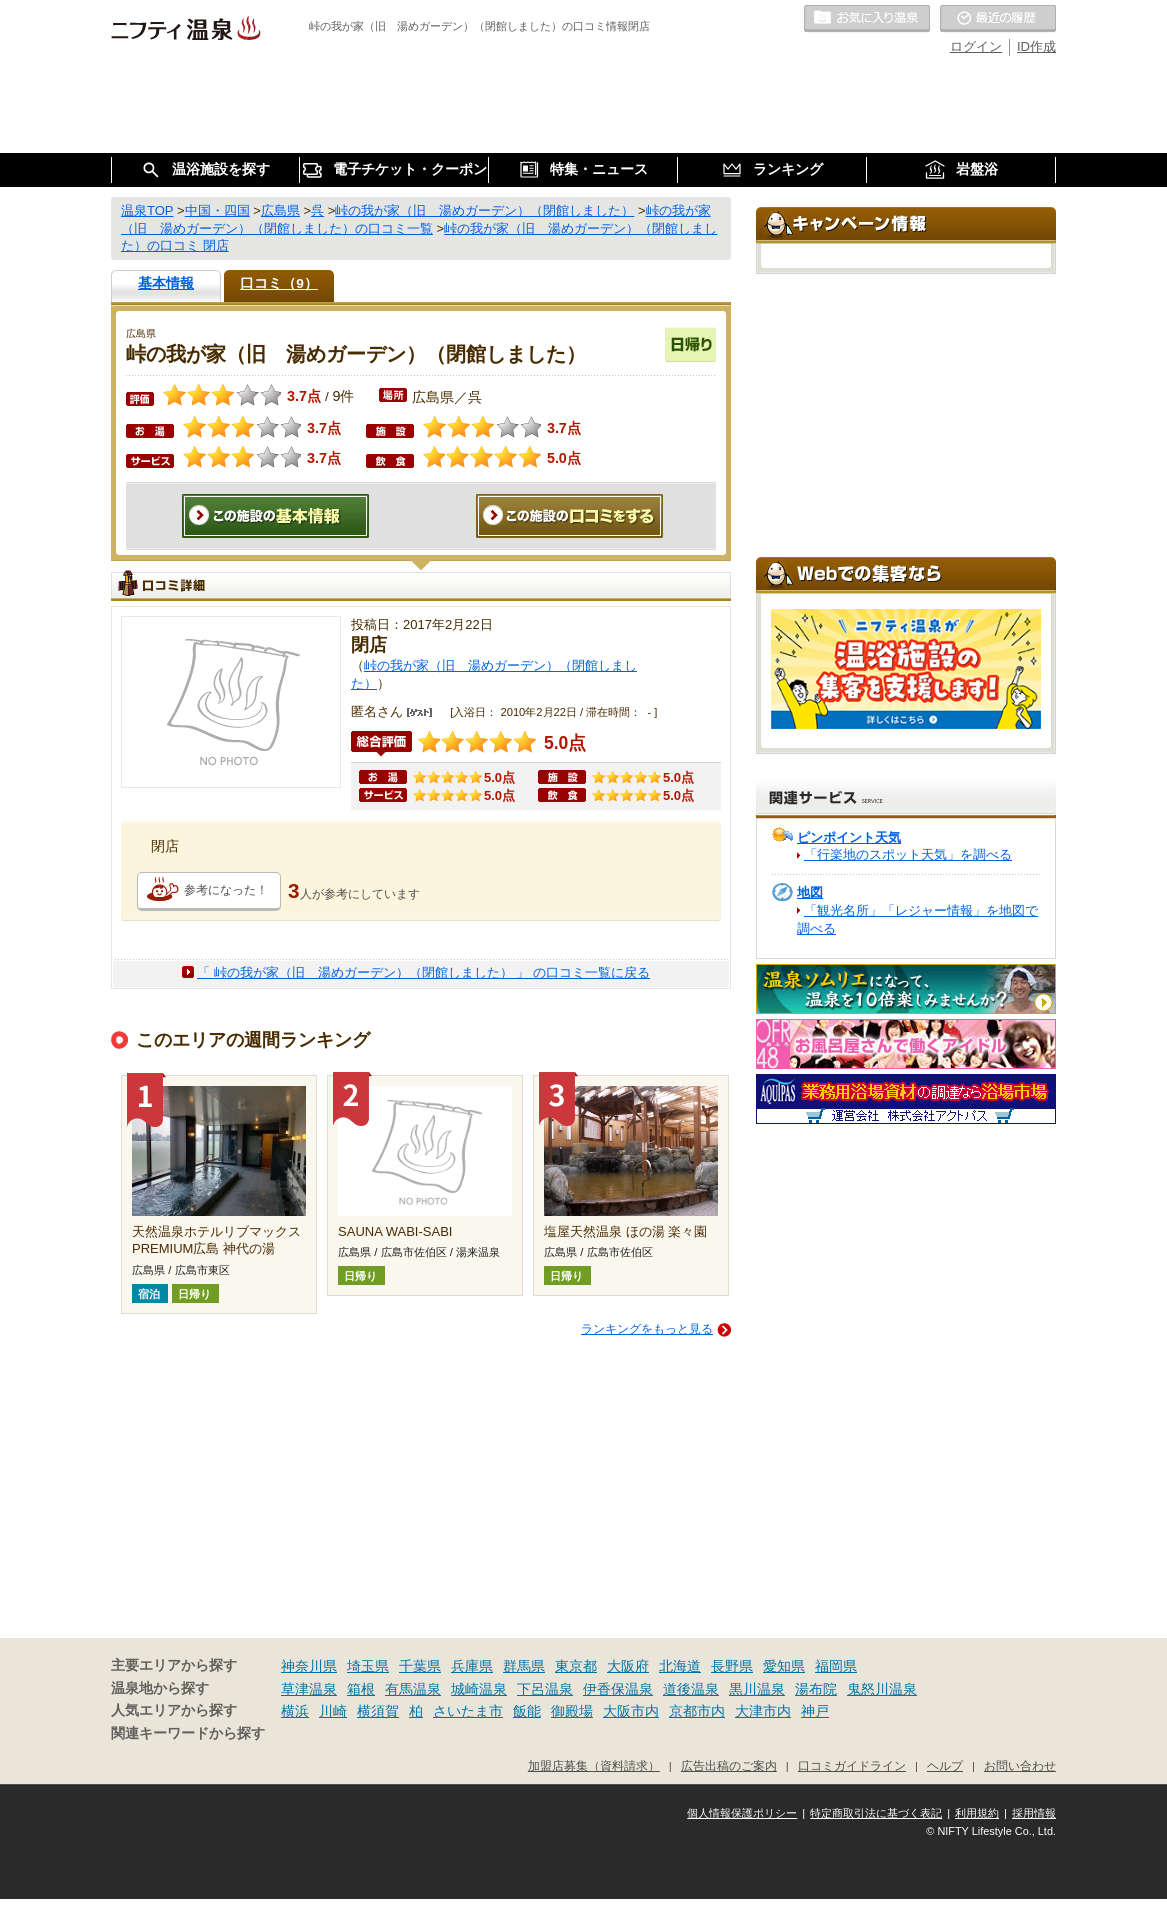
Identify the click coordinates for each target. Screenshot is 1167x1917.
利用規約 (977, 1813)
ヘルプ (945, 1765)
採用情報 (1034, 1813)
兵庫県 (472, 1666)
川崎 (333, 1711)
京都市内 (697, 1711)
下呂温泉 (545, 1689)
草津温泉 (309, 1689)
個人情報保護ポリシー (742, 1813)
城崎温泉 (479, 1689)
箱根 (361, 1689)
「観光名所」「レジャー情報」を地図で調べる (917, 919)
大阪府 (628, 1666)
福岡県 (836, 1666)
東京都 (576, 1666)
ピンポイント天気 (849, 837)
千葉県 (420, 1666)
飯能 (527, 1711)
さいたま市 (468, 1711)
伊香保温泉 (618, 1689)
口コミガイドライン (852, 1765)
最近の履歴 (998, 19)
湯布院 (816, 1689)
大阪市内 (631, 1711)
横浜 (295, 1711)
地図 (810, 892)
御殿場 (572, 1711)
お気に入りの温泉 (867, 19)
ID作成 (1036, 46)
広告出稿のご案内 (729, 1765)
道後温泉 (691, 1689)
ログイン (976, 46)
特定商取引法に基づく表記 (876, 1813)
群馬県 (524, 1666)
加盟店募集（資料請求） (594, 1765)
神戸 (815, 1711)
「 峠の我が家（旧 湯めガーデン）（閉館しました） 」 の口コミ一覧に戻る (423, 972)
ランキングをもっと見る (647, 1329)
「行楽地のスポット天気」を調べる (908, 854)
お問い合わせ (1020, 1765)
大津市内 (763, 1711)
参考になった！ (226, 890)
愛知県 (784, 1666)
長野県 (732, 1666)
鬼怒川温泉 (882, 1689)
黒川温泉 (757, 1689)
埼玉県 (368, 1666)
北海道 (680, 1666)
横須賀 (378, 1711)
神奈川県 (309, 1666)
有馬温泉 (413, 1689)
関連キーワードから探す (188, 1733)
